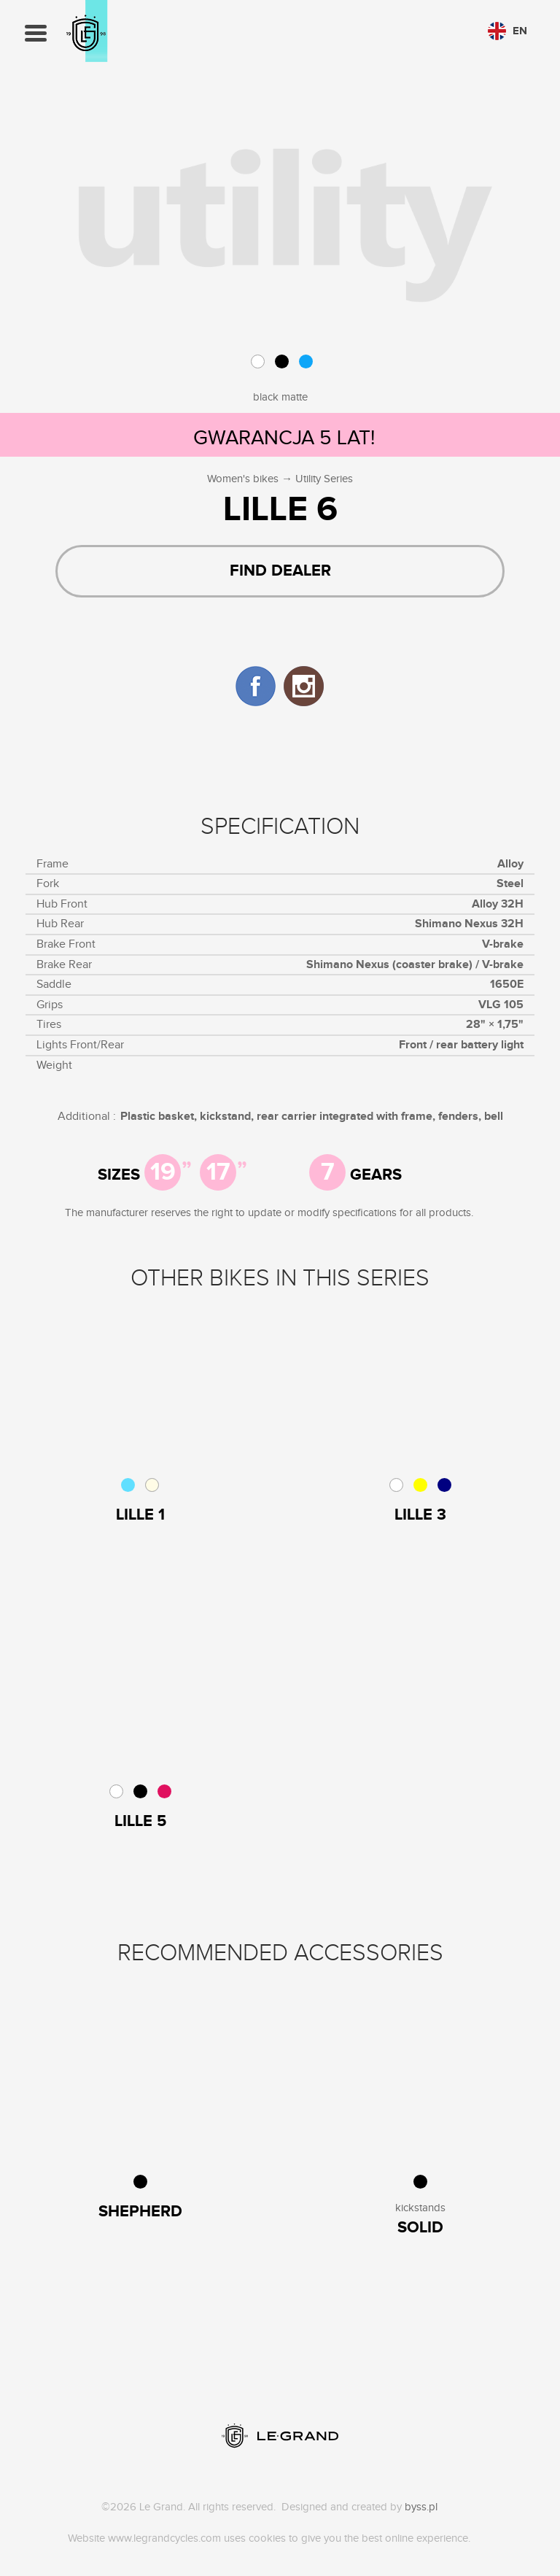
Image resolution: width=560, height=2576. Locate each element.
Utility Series (324, 479)
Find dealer (280, 571)
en (507, 31)
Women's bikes (243, 479)
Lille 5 (140, 1822)
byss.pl (421, 2507)
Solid (420, 2227)
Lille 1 (140, 1515)
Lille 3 (420, 1515)
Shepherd (140, 2211)
